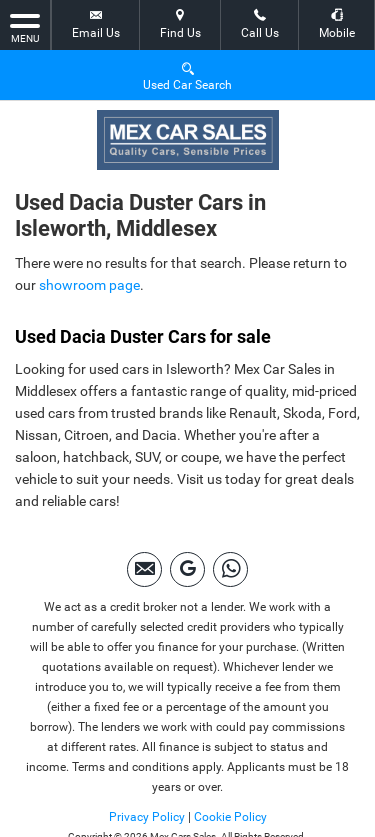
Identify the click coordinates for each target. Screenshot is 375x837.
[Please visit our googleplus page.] (187, 569)
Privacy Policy (147, 817)
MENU (25, 27)
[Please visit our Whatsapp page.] (230, 569)
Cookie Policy (230, 817)
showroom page (89, 285)
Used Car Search (187, 75)
